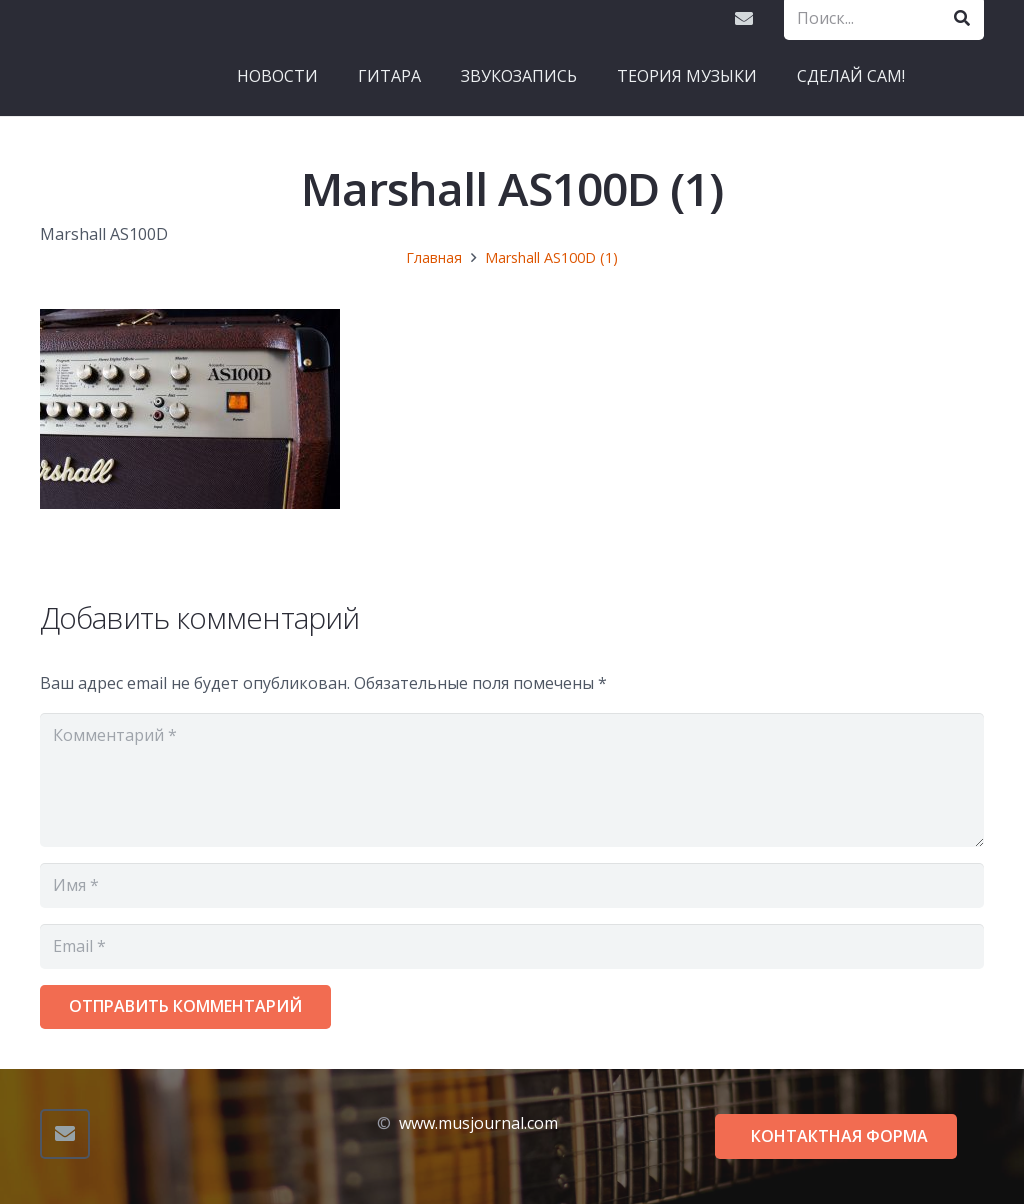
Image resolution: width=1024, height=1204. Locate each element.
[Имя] (512, 885)
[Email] (744, 18)
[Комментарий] (512, 780)
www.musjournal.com (478, 1123)
